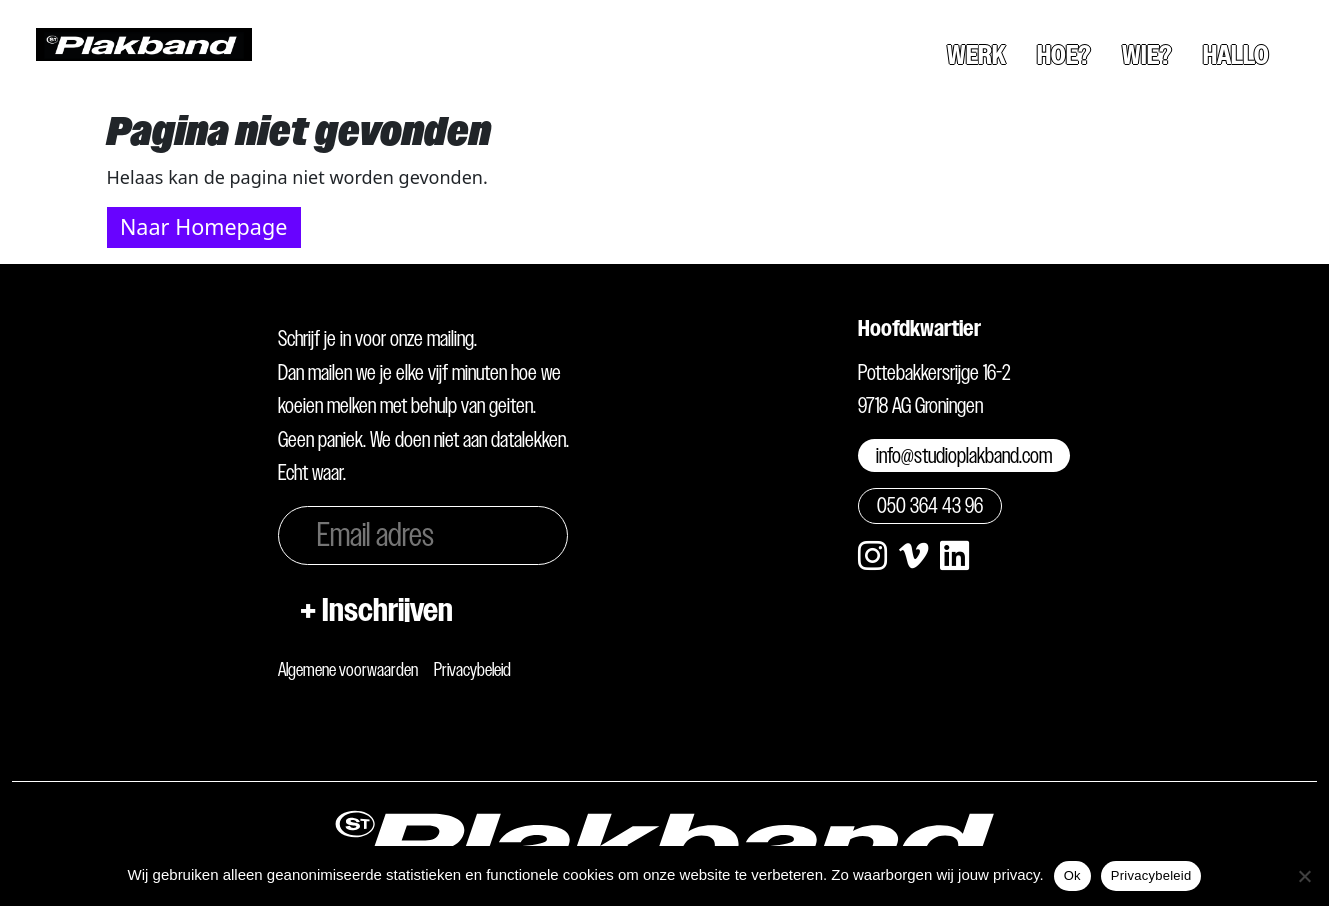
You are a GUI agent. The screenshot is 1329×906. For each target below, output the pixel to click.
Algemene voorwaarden (348, 669)
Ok (1072, 875)
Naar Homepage (203, 226)
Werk (976, 55)
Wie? (1147, 55)
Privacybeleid (472, 669)
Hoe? (1064, 55)
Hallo (1236, 55)
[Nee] (1304, 876)
